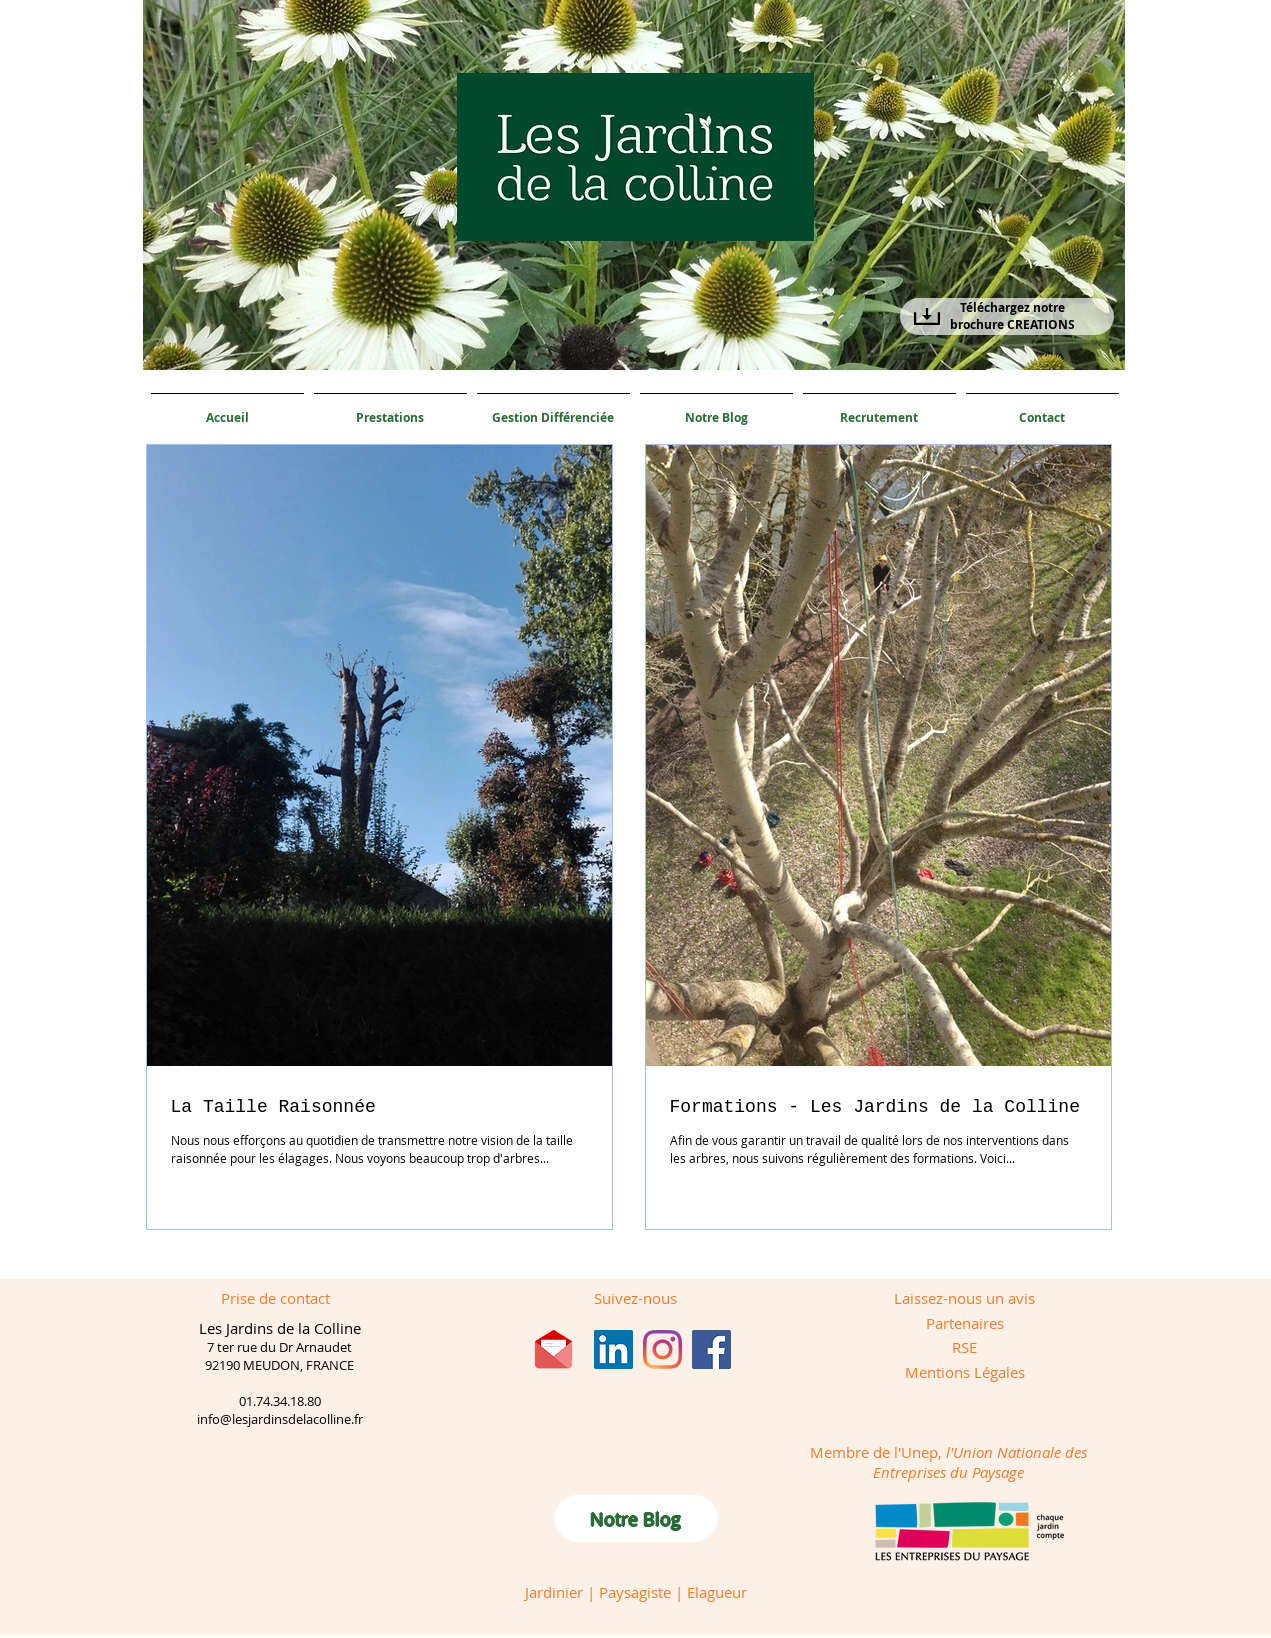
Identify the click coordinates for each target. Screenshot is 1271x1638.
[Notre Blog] (636, 1518)
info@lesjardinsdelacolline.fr (280, 1419)
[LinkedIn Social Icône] (613, 1349)
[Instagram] (662, 1349)
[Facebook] (711, 1349)
